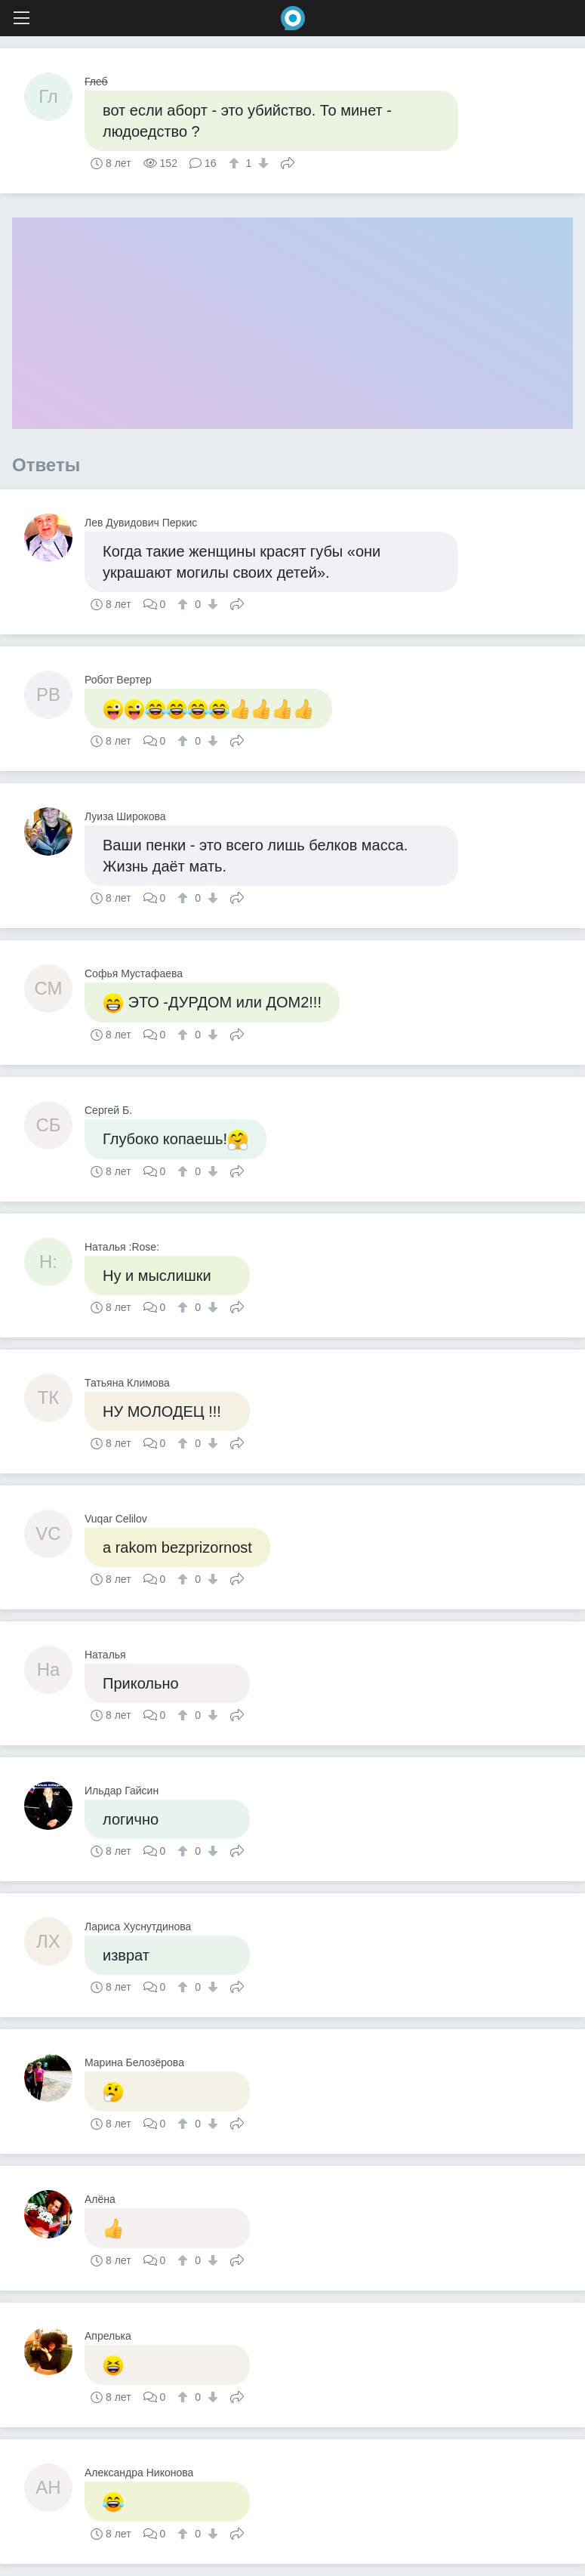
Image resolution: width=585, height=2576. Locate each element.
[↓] (261, 163)
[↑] (236, 163)
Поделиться (287, 161)
